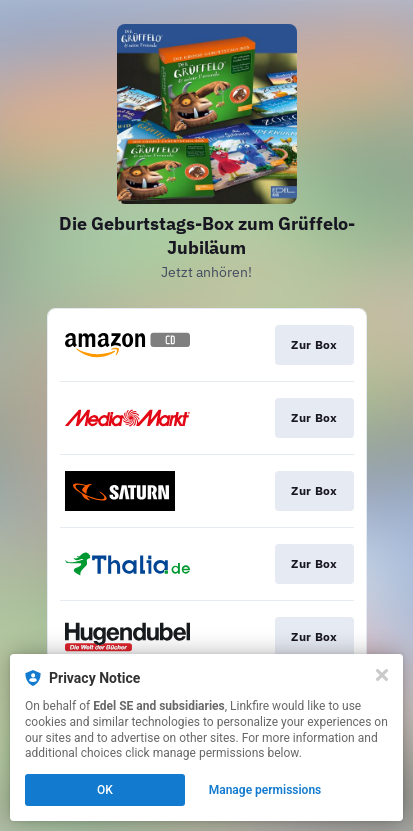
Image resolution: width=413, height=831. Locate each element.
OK (105, 790)
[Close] (382, 675)
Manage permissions (265, 790)
